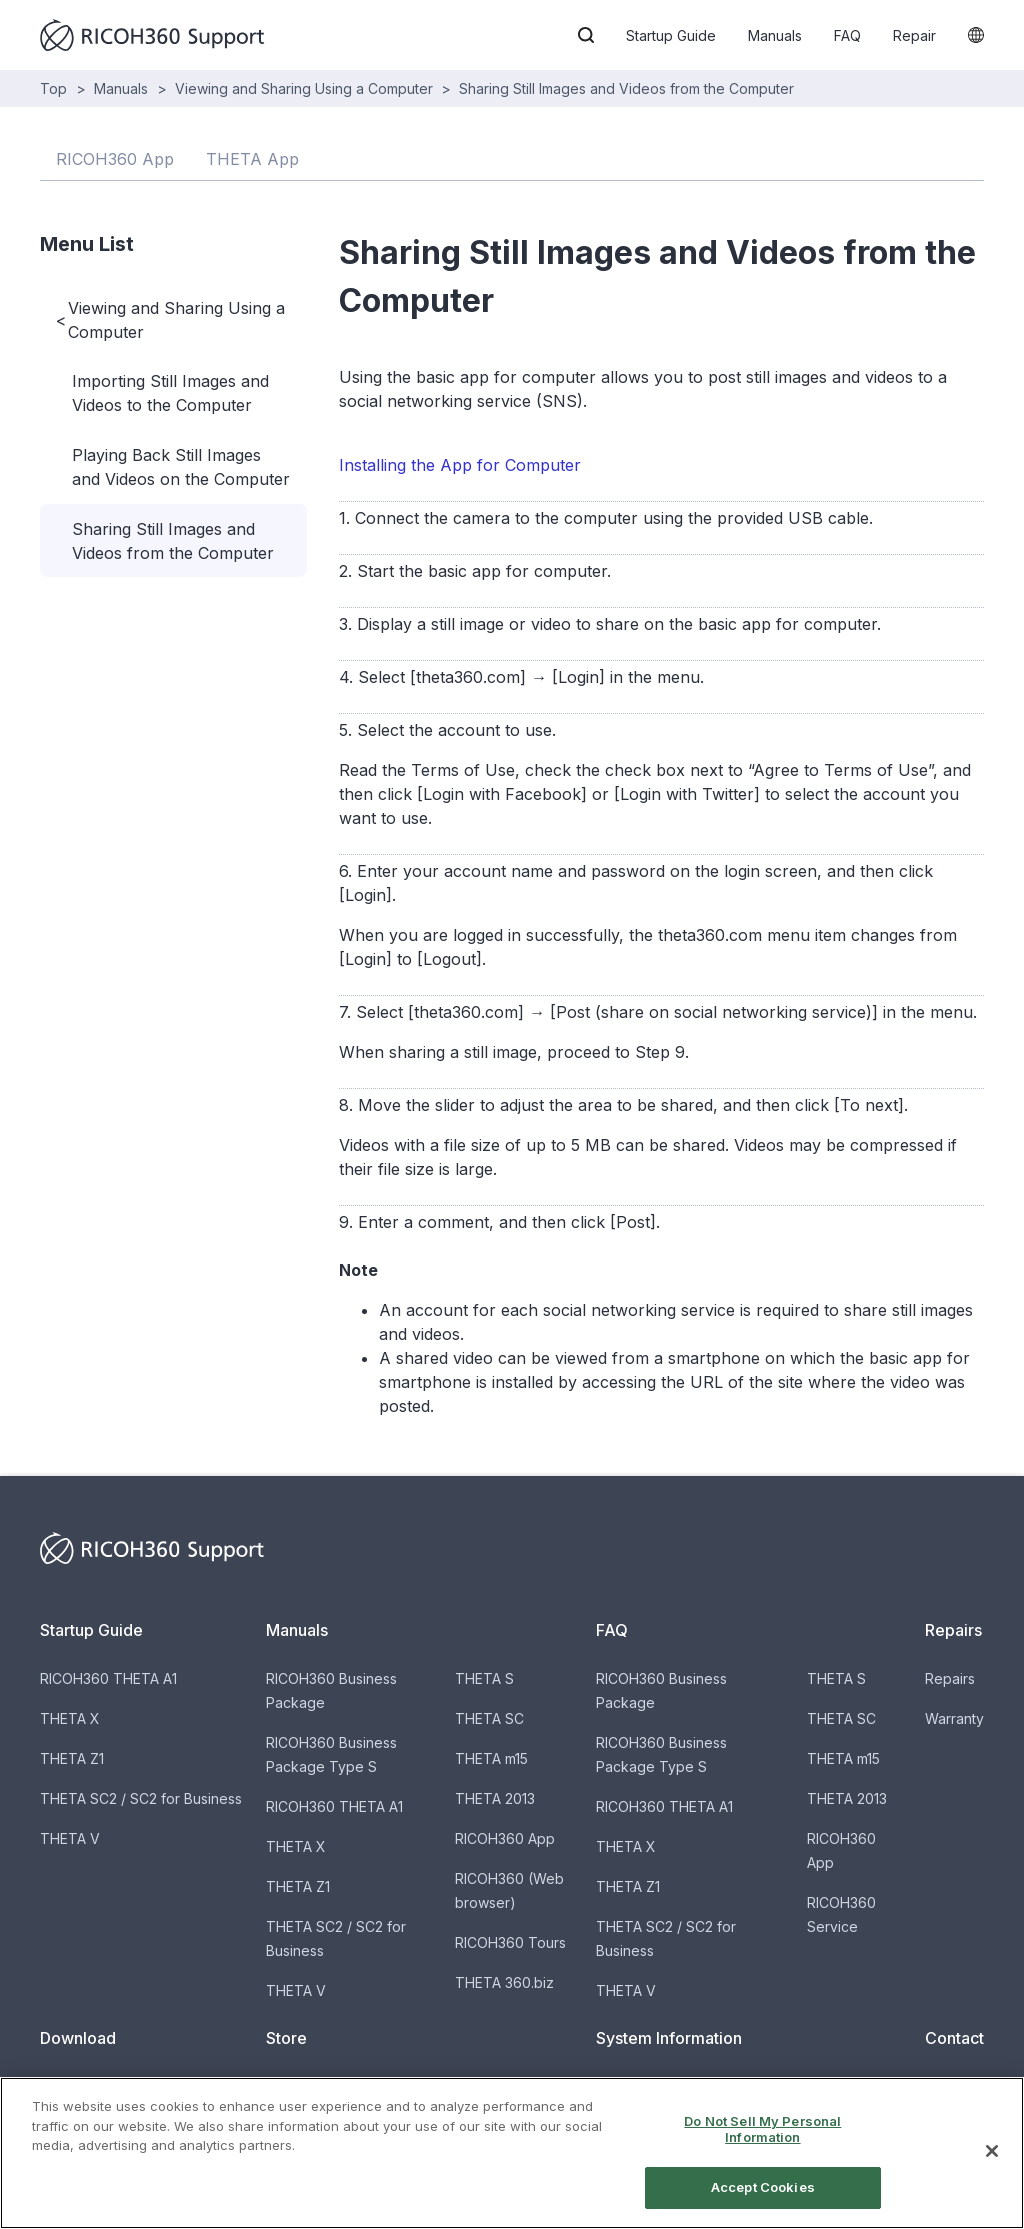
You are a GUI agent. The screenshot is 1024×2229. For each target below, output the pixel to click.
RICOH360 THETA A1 (108, 1678)
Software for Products (113, 2086)
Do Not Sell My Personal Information (762, 2143)
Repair (914, 35)
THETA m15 (491, 1758)
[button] (586, 35)
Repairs (950, 1678)
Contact (950, 2086)
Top (53, 88)
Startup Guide (671, 35)
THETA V (70, 1838)
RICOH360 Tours (510, 1942)
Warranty (954, 1718)
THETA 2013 (495, 1798)
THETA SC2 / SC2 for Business (141, 1798)
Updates (624, 2086)
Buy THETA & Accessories (352, 2086)
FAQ (847, 35)
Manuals (775, 35)
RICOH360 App (505, 1838)
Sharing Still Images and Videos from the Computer (626, 88)
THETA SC (489, 1718)
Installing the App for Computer (460, 465)
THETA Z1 (72, 1758)
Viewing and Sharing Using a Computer (304, 88)
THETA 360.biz (504, 1982)
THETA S (484, 1678)
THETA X (70, 1718)
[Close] (992, 2165)
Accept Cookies (763, 2202)
